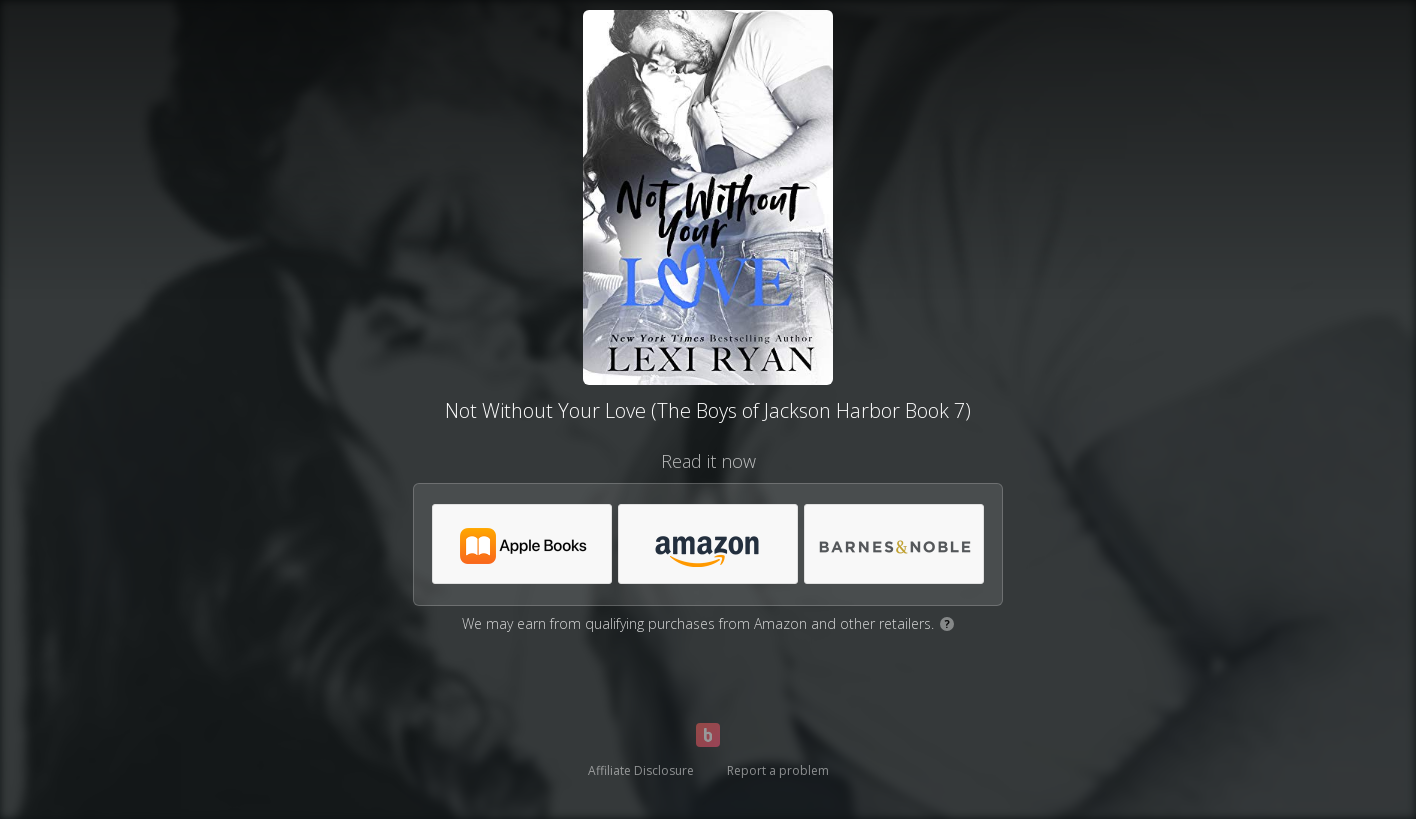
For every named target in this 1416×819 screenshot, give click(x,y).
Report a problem (778, 770)
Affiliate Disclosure (641, 770)
